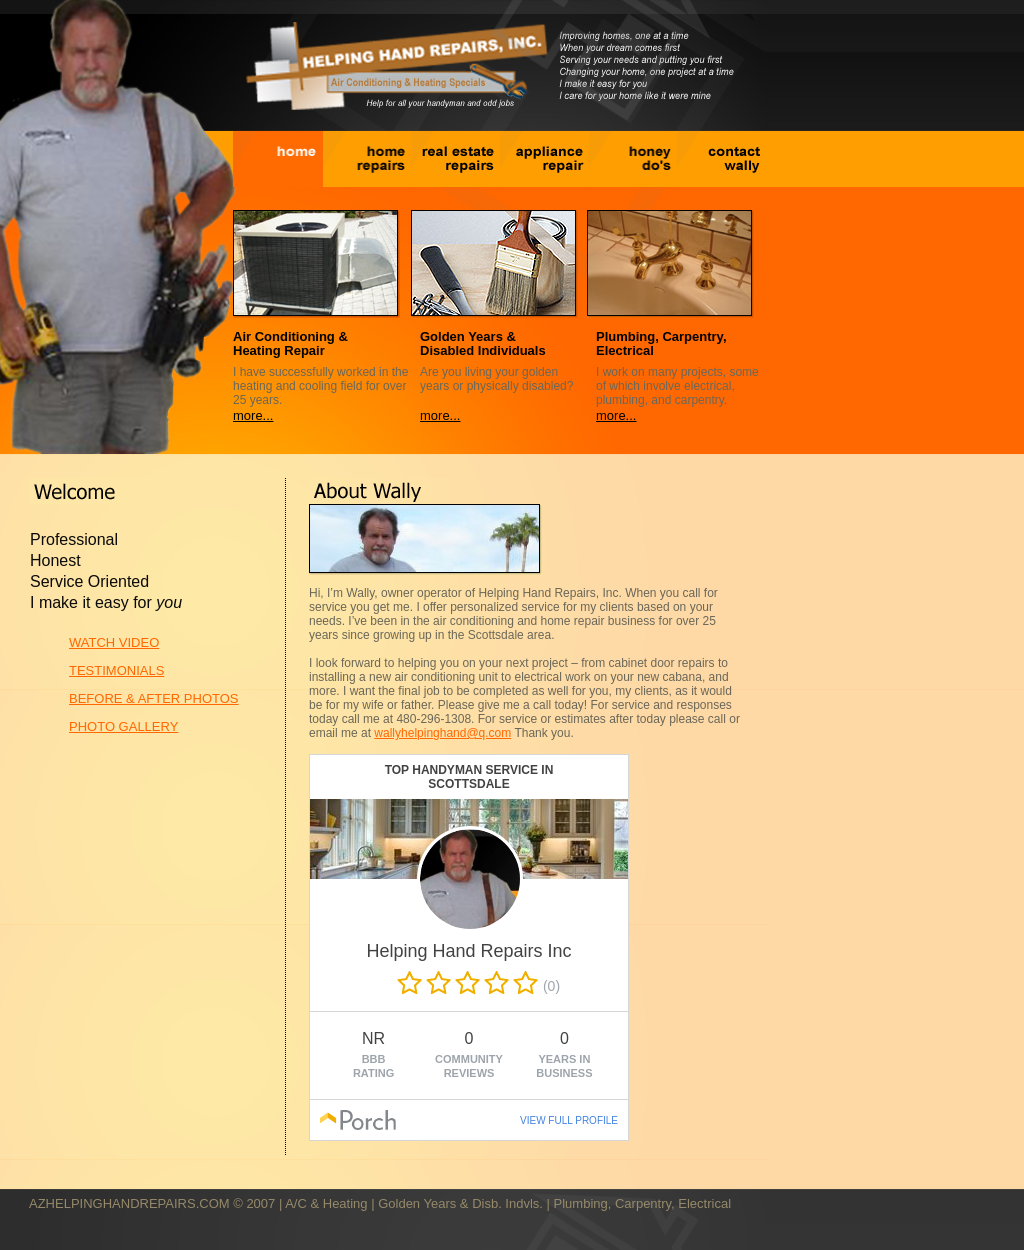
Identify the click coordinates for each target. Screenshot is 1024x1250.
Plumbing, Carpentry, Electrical (643, 1203)
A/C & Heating (326, 1203)
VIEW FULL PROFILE (569, 1121)
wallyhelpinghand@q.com (442, 733)
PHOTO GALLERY (123, 726)
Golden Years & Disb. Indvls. (460, 1203)
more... (253, 415)
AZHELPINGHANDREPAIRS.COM (129, 1203)
